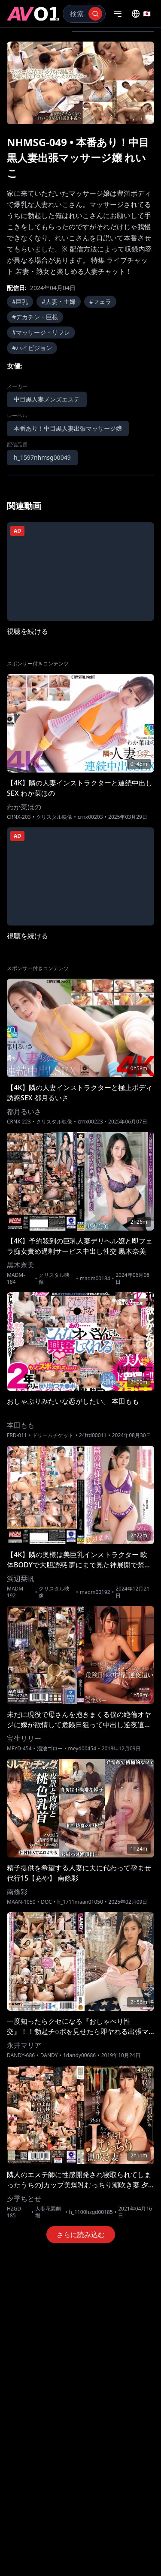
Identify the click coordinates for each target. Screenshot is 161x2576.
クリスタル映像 (54, 817)
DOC (46, 1902)
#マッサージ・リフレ (41, 332)
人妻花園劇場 (48, 2212)
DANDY (49, 2055)
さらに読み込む (81, 2234)
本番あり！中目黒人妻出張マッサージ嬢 (68, 428)
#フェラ (100, 301)
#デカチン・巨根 (35, 317)
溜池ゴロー (50, 1748)
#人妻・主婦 (59, 301)
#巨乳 (20, 301)
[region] (80, 83)
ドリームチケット (52, 1435)
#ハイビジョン (32, 348)
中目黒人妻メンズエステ (47, 399)
